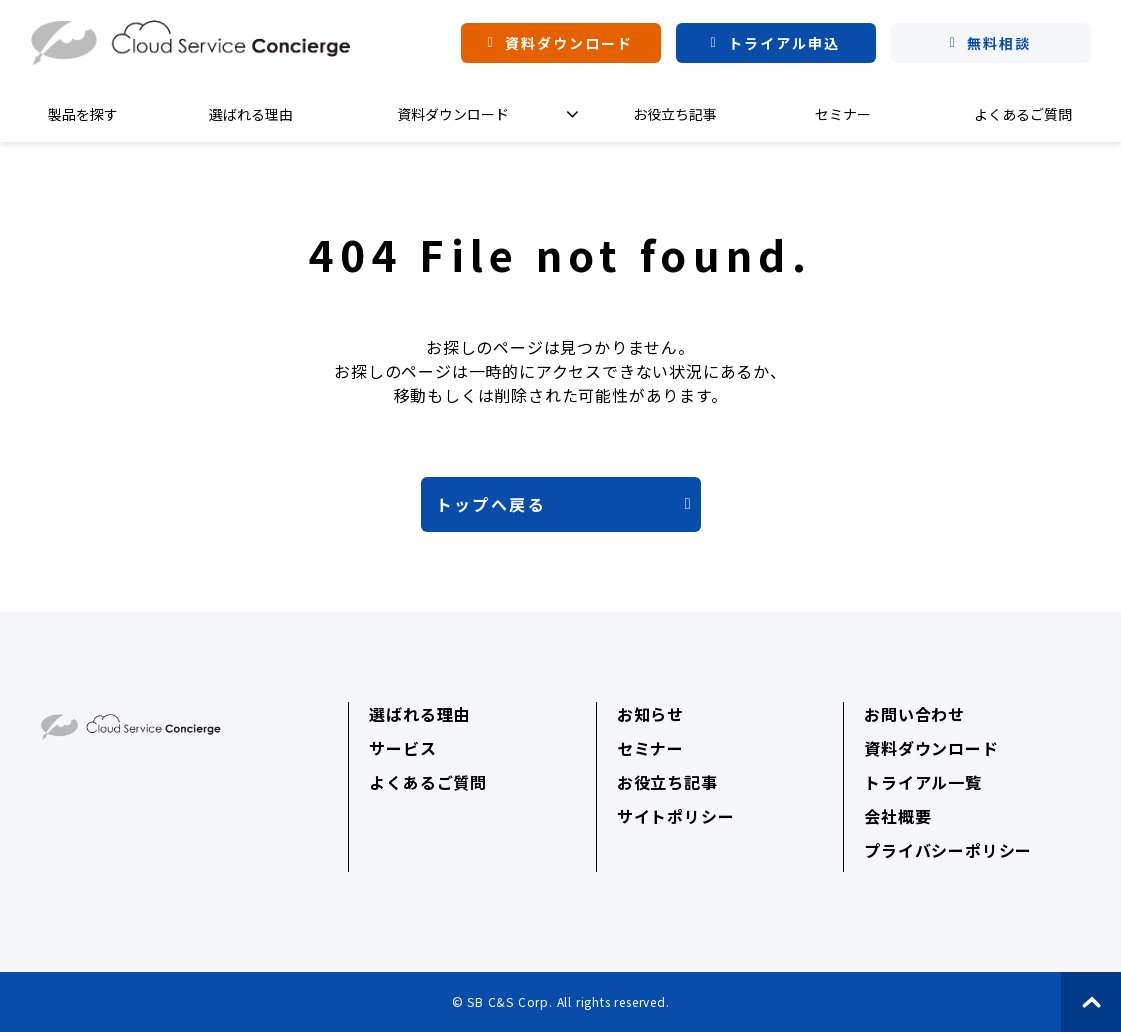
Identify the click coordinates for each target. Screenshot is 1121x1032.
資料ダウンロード (569, 43)
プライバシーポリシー (948, 850)
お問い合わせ (914, 714)
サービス (402, 748)
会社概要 (897, 816)
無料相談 (999, 43)
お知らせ (650, 714)
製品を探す (83, 114)
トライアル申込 (784, 43)
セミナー (843, 114)
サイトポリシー (676, 816)
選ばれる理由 (251, 114)
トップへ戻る (491, 504)
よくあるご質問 (1023, 114)
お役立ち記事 (675, 114)
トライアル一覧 (923, 782)
